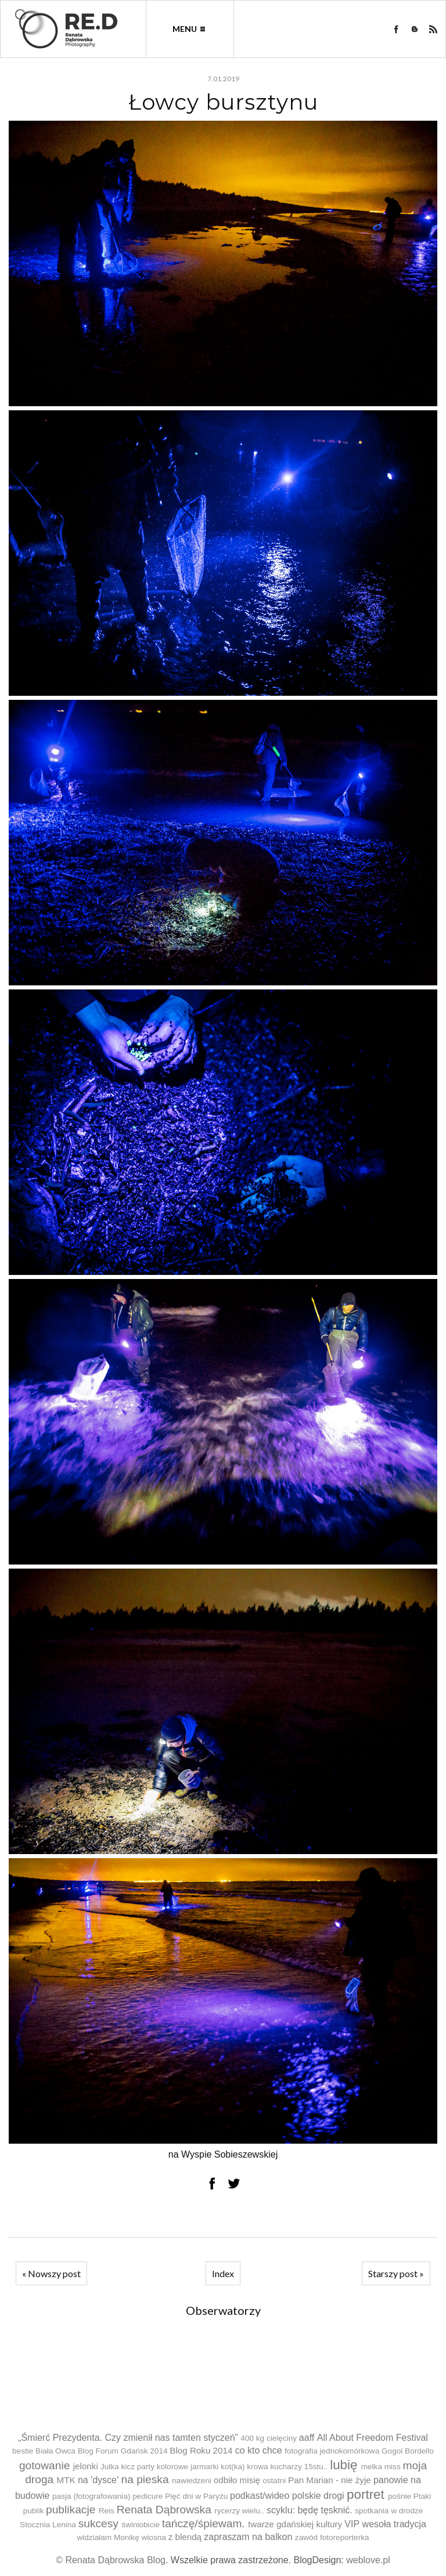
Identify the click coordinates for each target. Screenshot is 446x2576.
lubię (343, 2465)
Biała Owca (55, 2451)
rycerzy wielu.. (239, 2510)
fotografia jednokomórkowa (332, 2451)
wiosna (154, 2537)
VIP (351, 2524)
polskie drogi (318, 2496)
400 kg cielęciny (268, 2438)
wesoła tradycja (394, 2524)
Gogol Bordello (408, 2451)
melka (371, 2466)
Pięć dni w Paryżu (196, 2496)
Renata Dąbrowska (164, 2509)
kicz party (137, 2466)
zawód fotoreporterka (332, 2537)
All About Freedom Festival (372, 2438)
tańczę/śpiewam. (203, 2523)
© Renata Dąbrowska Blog (111, 2560)
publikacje (70, 2509)
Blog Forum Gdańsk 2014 (123, 2451)
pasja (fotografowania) (91, 2496)
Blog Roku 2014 (201, 2450)
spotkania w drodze (389, 2510)
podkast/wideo (259, 2496)
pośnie (399, 2496)
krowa (257, 2466)
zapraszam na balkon (248, 2537)
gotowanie (44, 2465)
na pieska (145, 2479)
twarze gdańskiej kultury (295, 2524)
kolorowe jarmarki (188, 2466)
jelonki (85, 2466)
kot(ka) (233, 2466)
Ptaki (422, 2496)
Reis (106, 2510)
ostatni (274, 2480)
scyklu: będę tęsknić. (310, 2510)
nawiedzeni (191, 2480)
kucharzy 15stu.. (299, 2466)
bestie (22, 2451)
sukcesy (98, 2523)
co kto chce (258, 2450)
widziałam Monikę (108, 2537)
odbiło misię (237, 2480)
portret (365, 2494)
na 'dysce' (98, 2480)
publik (33, 2510)
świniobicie (140, 2524)
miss (392, 2466)
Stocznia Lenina (48, 2524)
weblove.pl (368, 2560)
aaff (306, 2438)
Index (223, 2273)
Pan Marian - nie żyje (329, 2480)
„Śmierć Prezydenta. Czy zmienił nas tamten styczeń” (128, 2438)
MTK (66, 2480)
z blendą (185, 2537)
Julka (109, 2466)
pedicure (147, 2496)
